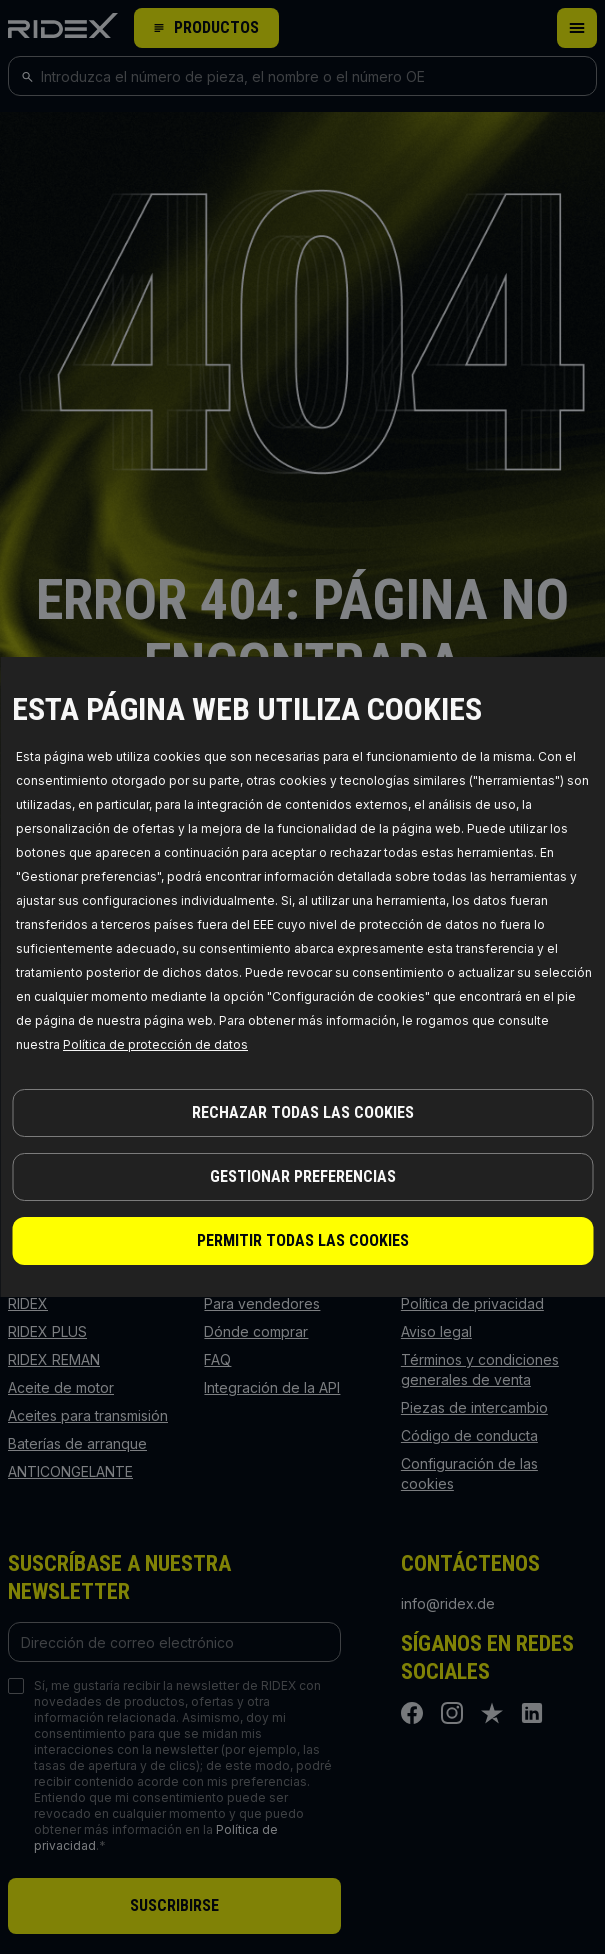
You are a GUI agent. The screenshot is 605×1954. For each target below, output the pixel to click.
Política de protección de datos (155, 1044)
